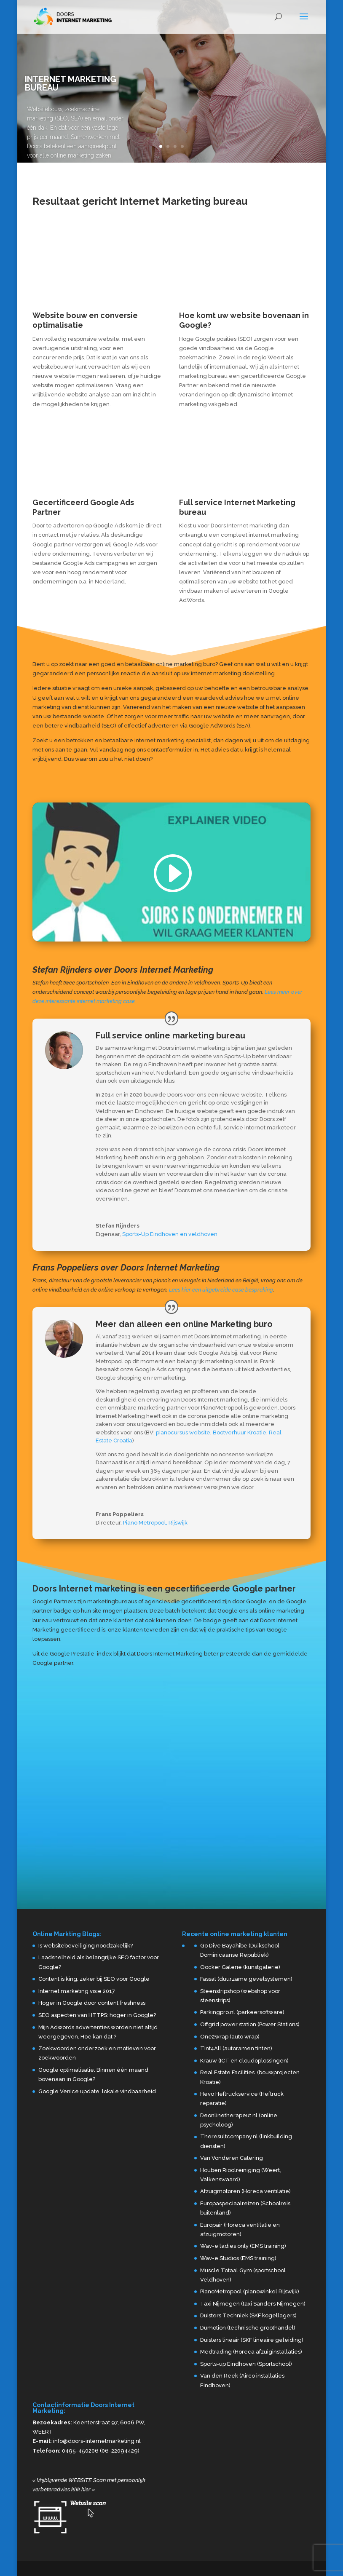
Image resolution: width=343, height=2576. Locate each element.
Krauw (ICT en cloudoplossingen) (244, 2060)
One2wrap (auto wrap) (230, 2036)
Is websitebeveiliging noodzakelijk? (85, 1945)
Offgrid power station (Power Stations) (250, 2024)
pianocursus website (183, 1432)
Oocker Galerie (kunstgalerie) (240, 1967)
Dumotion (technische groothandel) (247, 2328)
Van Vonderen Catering (231, 2158)
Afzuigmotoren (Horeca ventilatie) (245, 2191)
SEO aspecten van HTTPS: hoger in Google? (97, 2015)
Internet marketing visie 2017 (76, 1991)
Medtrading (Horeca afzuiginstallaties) (251, 2352)
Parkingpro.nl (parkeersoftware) (242, 2012)
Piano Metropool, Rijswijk (155, 1522)
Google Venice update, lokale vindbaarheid (97, 2091)
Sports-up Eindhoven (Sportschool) (246, 2364)
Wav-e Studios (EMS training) (238, 2258)
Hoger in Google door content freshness (91, 2003)
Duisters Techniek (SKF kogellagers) (248, 2315)
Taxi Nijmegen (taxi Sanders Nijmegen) (252, 2303)
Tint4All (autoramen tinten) (236, 2048)
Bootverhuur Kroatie (239, 1432)
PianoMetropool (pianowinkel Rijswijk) (249, 2291)
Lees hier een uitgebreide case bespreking (221, 1290)
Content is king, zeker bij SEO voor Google (94, 1979)
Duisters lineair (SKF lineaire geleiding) (251, 2340)
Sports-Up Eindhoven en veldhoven (169, 1234)
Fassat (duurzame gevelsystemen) (246, 1979)
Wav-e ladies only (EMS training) (243, 2246)
